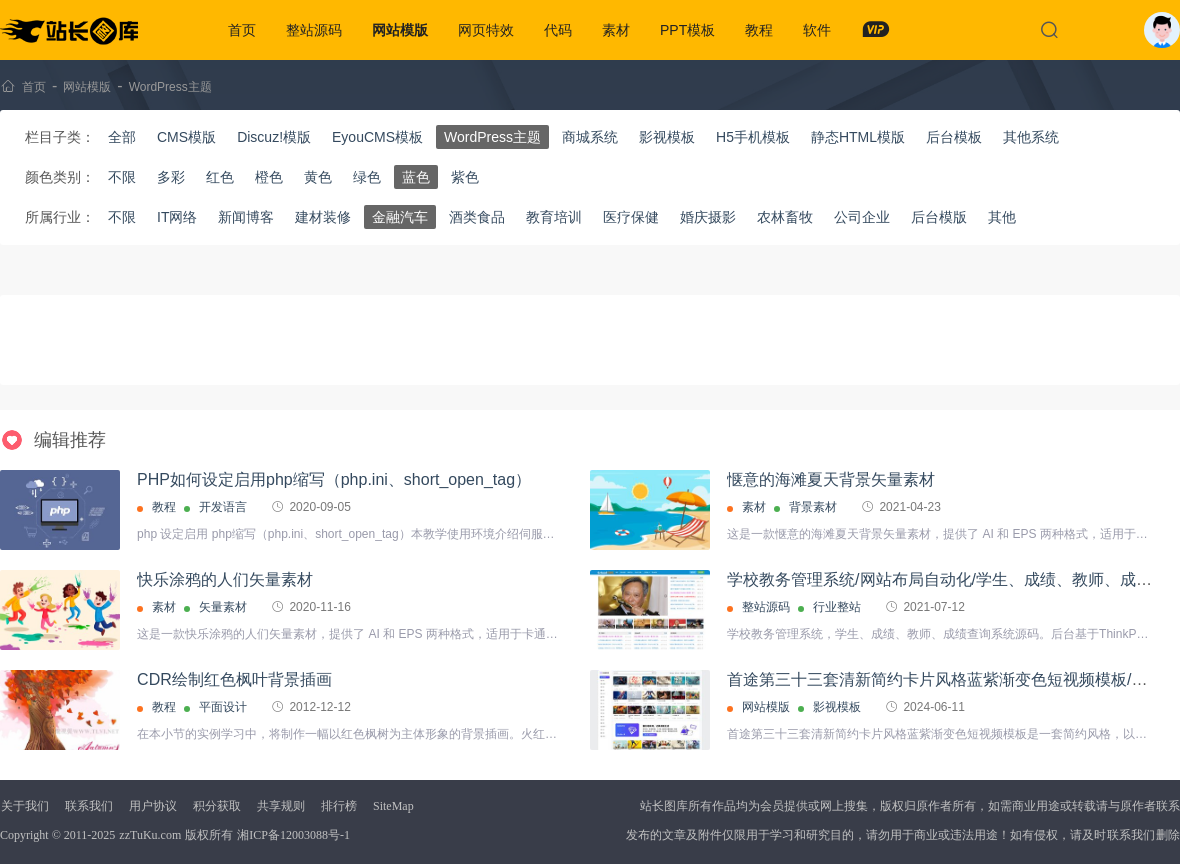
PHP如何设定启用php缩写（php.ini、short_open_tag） (334, 479)
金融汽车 (400, 217)
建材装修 (323, 217)
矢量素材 (223, 607)
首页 (242, 30)
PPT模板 (687, 30)
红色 (220, 177)
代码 (558, 30)
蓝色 (416, 177)
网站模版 (400, 30)
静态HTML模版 (858, 137)
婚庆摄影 (708, 217)
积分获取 (217, 806)
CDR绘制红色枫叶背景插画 (234, 679)
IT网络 (177, 217)
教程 (759, 30)
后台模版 (939, 217)
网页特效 (486, 30)
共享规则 (281, 806)
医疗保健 (631, 217)
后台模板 (954, 137)
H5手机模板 (753, 137)
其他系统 (1031, 137)
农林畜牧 (785, 217)
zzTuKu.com (150, 835)
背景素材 (813, 507)
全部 (122, 137)
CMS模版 (186, 137)
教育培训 (554, 217)
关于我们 (25, 806)
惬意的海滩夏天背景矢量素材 (831, 479)
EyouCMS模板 (377, 137)
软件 (817, 30)
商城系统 (590, 137)
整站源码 (314, 30)
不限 (122, 177)
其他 (1002, 217)
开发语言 (223, 507)
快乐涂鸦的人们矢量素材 (225, 579)
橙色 (269, 177)
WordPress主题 (170, 87)
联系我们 (89, 806)
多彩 (171, 177)
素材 (616, 30)
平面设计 (223, 707)
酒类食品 (477, 217)
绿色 (367, 177)
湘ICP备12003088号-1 (293, 835)
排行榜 (339, 806)
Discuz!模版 (274, 137)
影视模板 (667, 137)
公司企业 (862, 217)
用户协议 (153, 806)
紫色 (465, 177)
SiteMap (393, 806)
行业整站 (837, 607)
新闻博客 (246, 217)
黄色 (318, 177)
